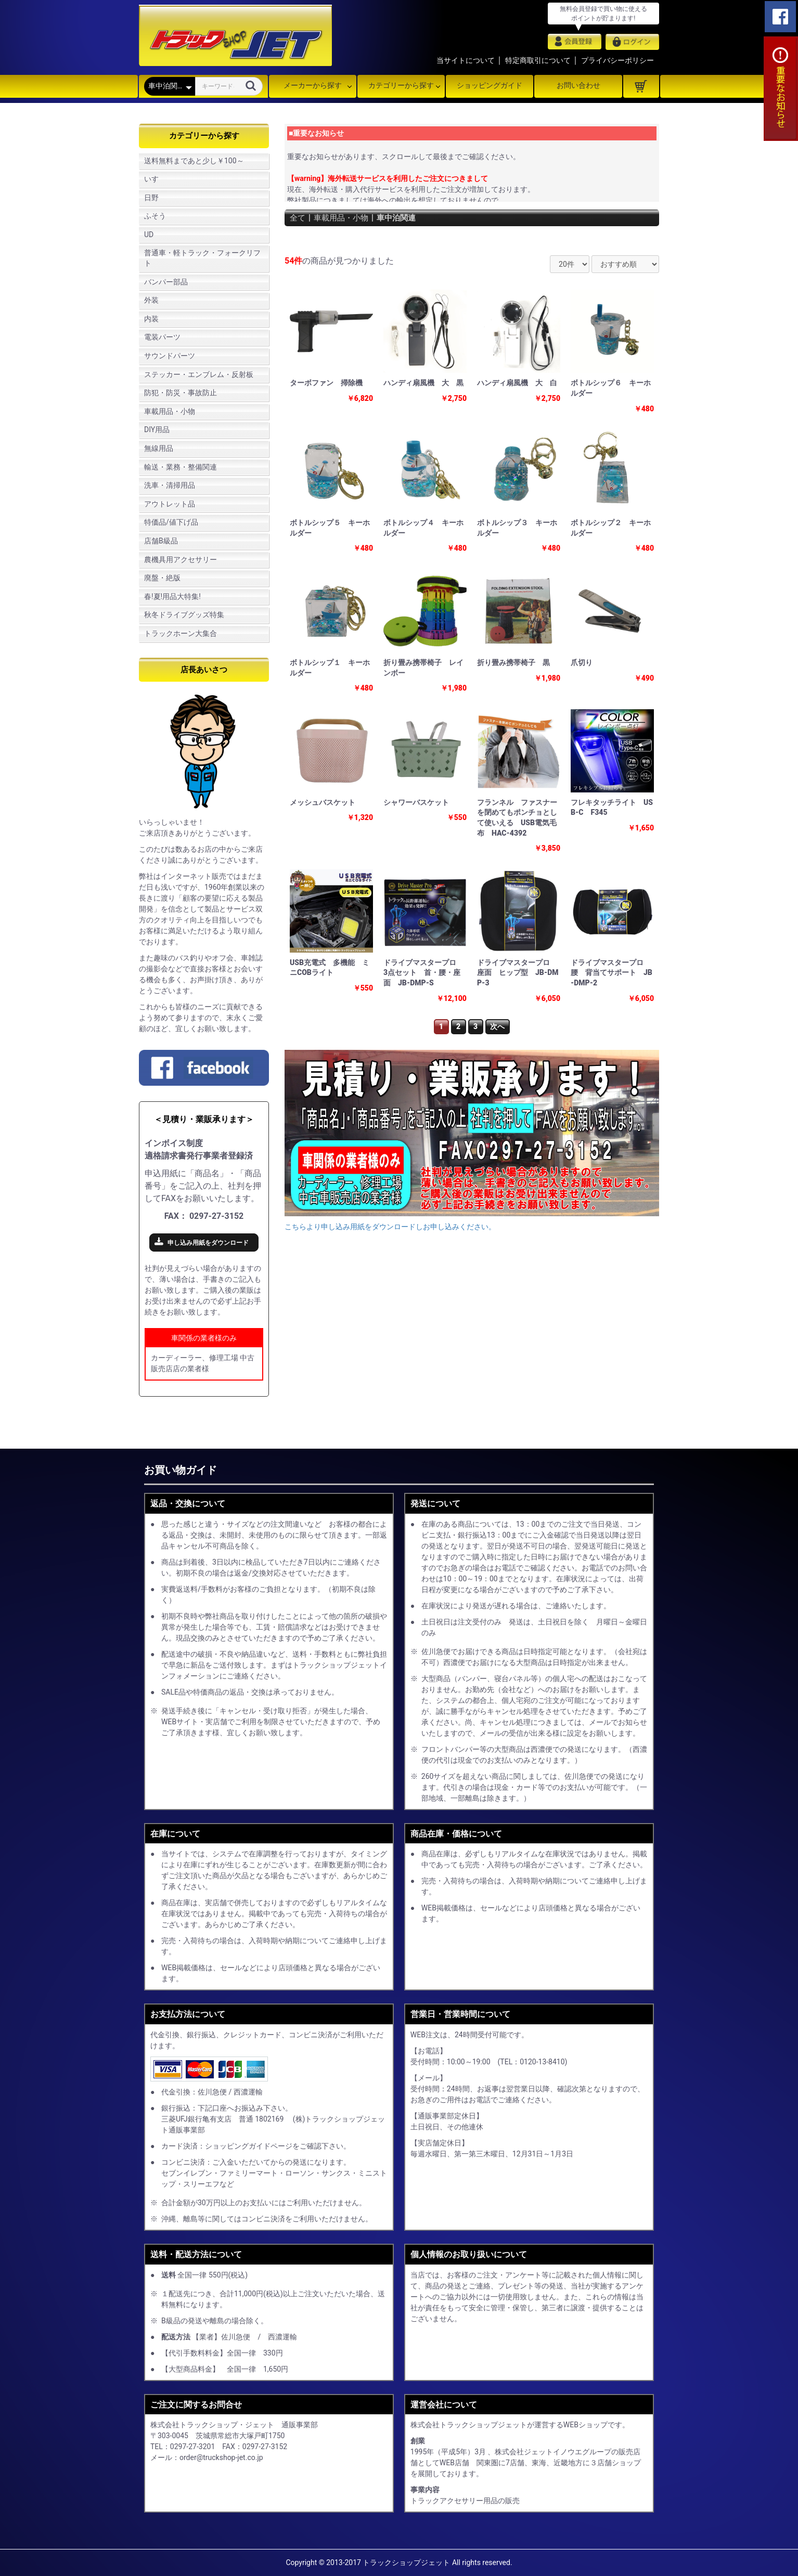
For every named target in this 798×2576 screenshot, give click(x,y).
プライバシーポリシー (617, 60)
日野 (151, 197)
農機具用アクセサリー (180, 559)
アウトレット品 (169, 504)
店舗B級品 (161, 541)
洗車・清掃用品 (169, 485)
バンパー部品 (166, 282)
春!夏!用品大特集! (172, 596)
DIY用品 (157, 429)
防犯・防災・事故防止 (180, 392)
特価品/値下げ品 (171, 522)
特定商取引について (538, 60)
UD (148, 234)
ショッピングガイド (489, 85)
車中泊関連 (402, 218)
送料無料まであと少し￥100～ (194, 161)
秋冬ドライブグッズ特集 (184, 614)
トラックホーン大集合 (180, 633)
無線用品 (158, 448)
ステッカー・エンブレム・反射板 (198, 374)
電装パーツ (162, 337)
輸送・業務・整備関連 (180, 467)
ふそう (155, 216)
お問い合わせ (578, 85)
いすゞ (155, 179)
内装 (151, 319)
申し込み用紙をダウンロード (208, 1242)
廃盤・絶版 (162, 578)
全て (298, 218)
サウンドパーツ (169, 356)
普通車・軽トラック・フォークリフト (202, 258)
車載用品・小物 (169, 411)
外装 (151, 300)
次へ (497, 1026)
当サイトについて (465, 60)
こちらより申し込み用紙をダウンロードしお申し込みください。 (390, 1226)
